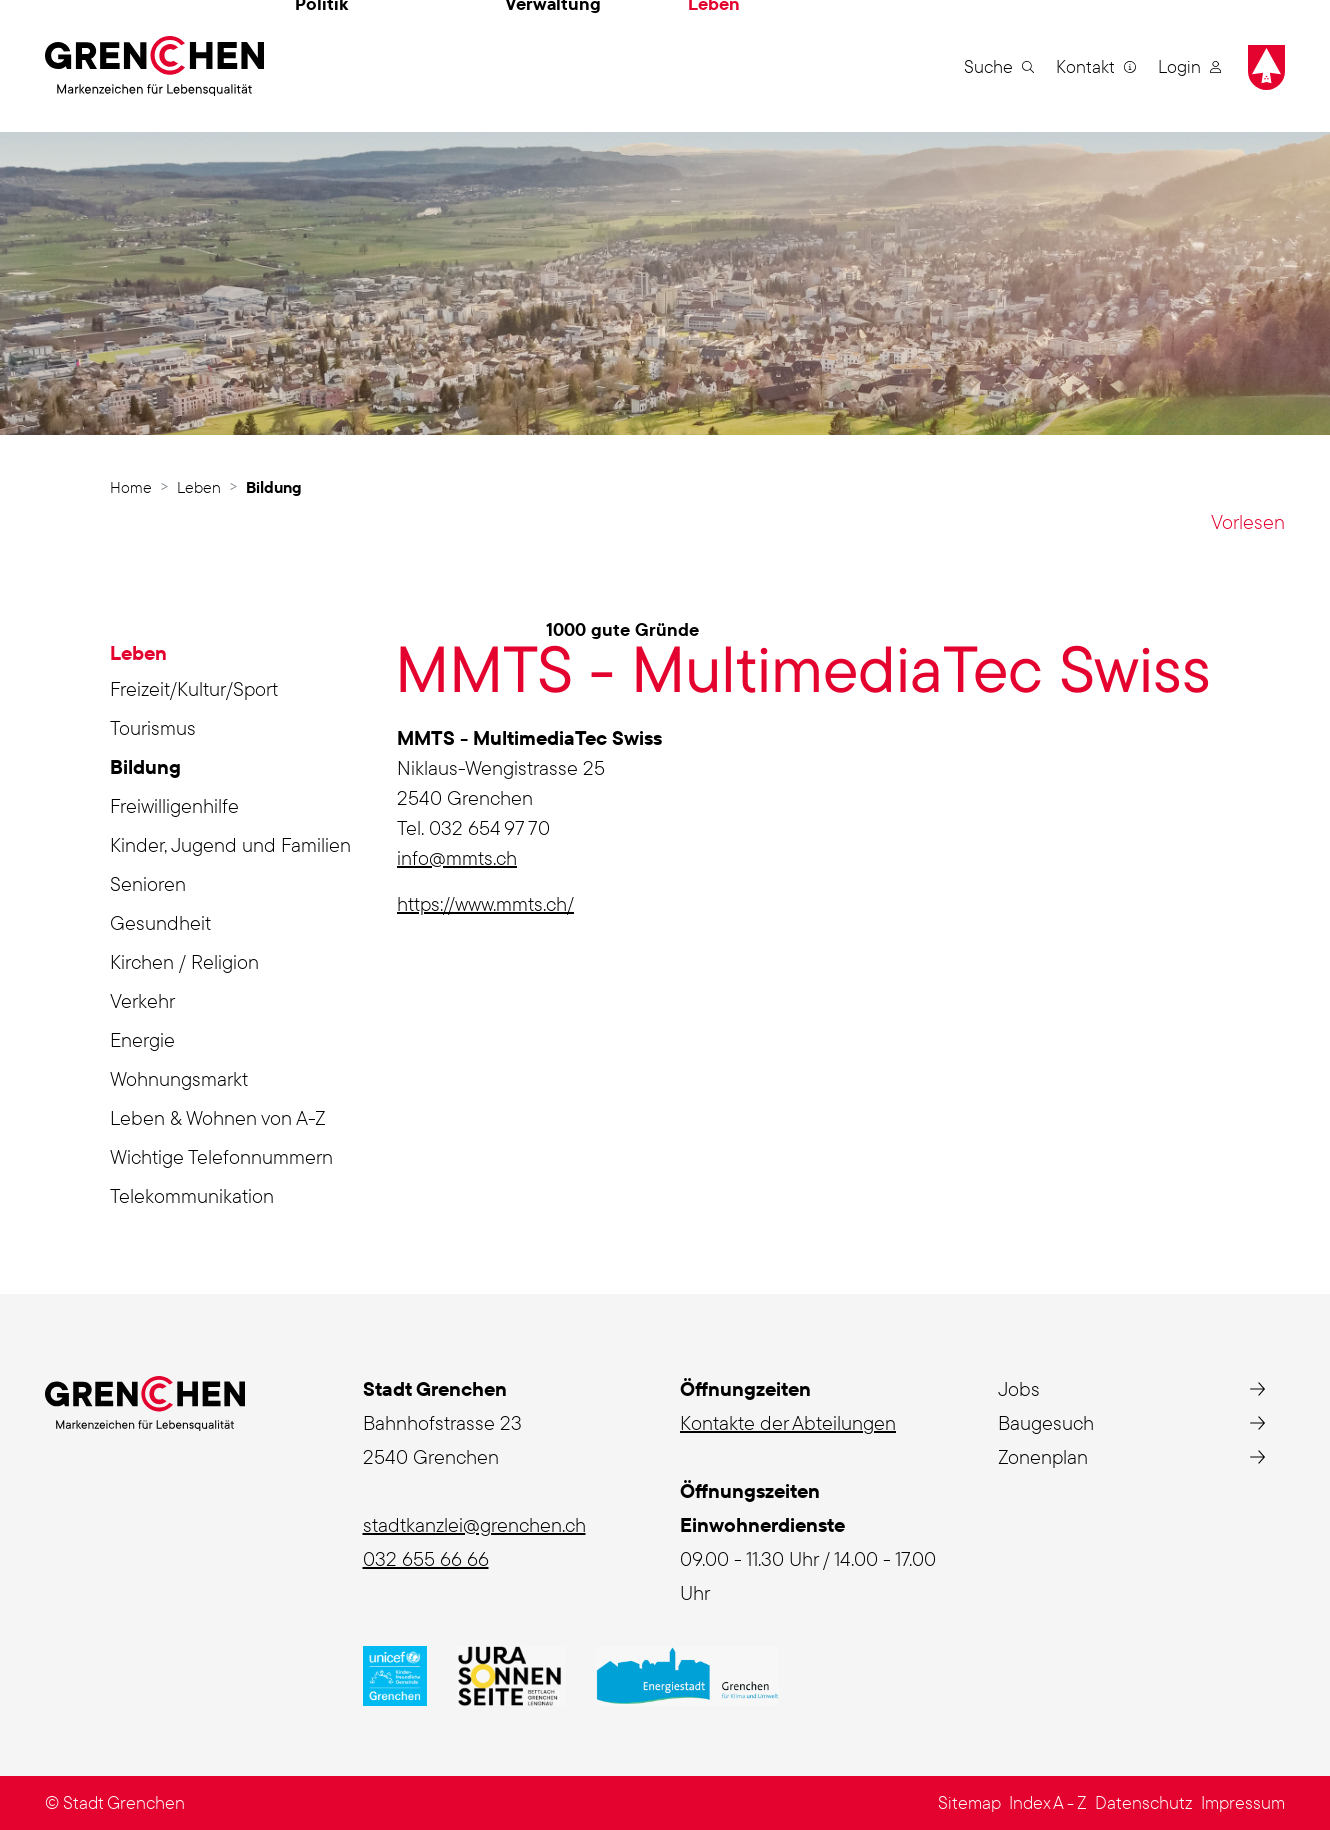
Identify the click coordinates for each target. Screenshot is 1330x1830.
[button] (999, 66)
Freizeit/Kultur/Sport (194, 688)
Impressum (1243, 1802)
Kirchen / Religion (184, 961)
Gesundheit (160, 922)
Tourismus (153, 727)
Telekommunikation (192, 1195)
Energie (142, 1039)
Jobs (1019, 1388)
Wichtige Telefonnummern (221, 1156)
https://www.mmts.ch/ (485, 903)
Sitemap (969, 1802)
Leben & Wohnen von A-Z (218, 1117)
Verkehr (142, 1000)
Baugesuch (1046, 1422)
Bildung (169, 770)
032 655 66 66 (426, 1558)
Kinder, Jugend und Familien (230, 844)
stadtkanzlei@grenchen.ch (474, 1524)
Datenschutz (1144, 1802)
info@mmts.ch (457, 857)
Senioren (148, 883)
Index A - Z (1048, 1802)
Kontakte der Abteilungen (788, 1422)
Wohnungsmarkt (179, 1078)
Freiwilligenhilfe (174, 805)
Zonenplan (1043, 1456)
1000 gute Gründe (622, 629)
